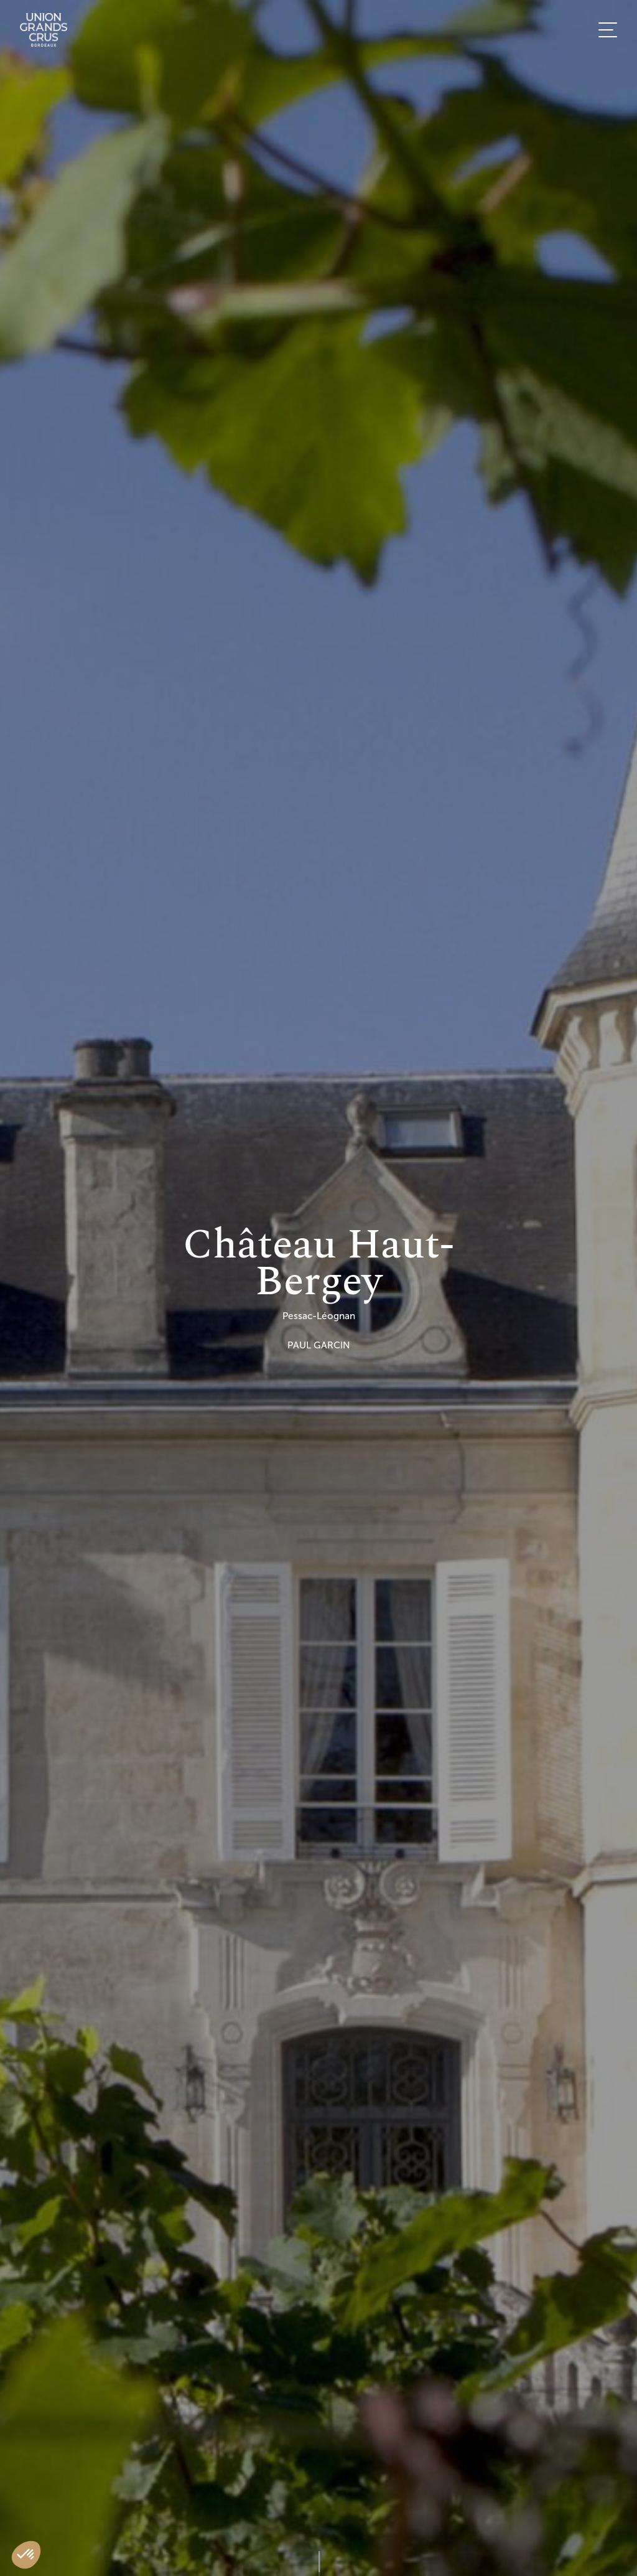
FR (596, 533)
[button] (26, 2555)
